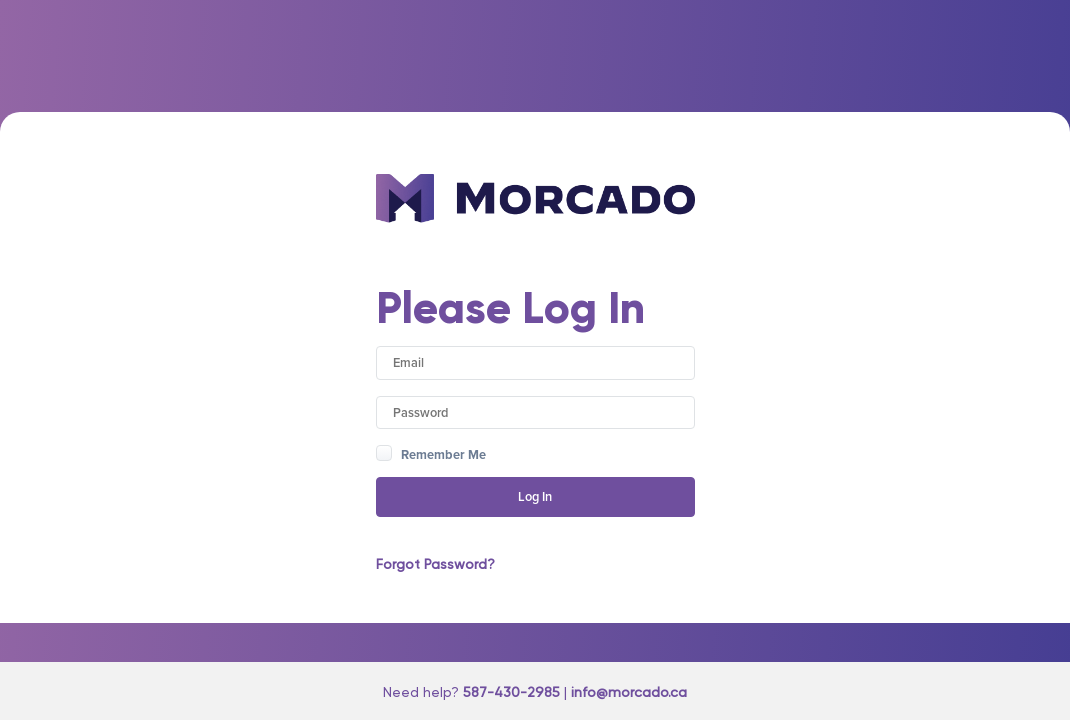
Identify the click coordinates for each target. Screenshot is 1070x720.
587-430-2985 (511, 692)
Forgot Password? (435, 564)
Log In (535, 497)
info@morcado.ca (629, 692)
